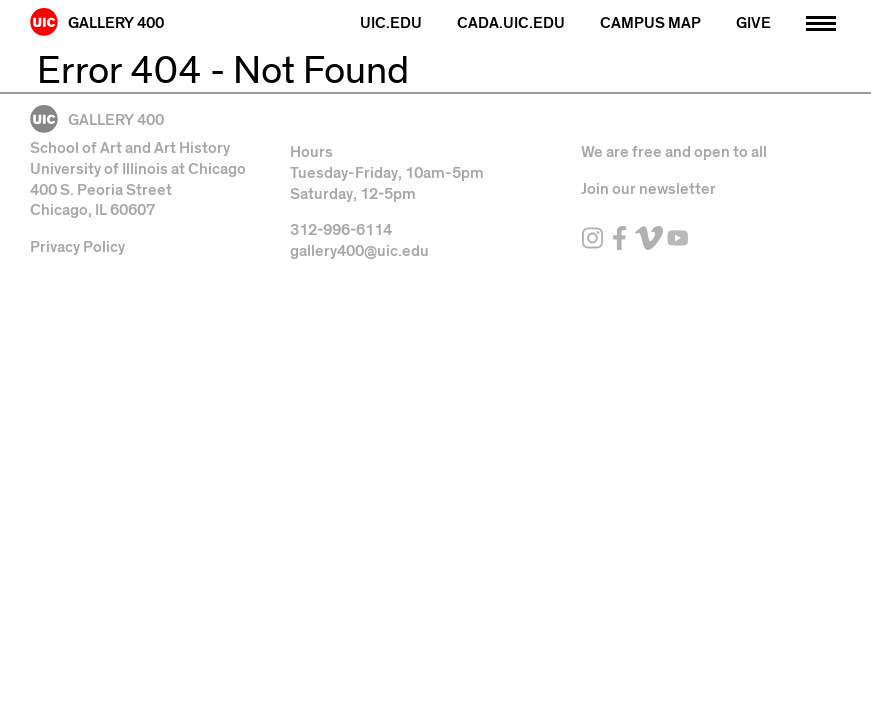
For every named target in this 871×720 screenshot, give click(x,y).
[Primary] (821, 21)
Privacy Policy (77, 247)
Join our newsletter (648, 189)
